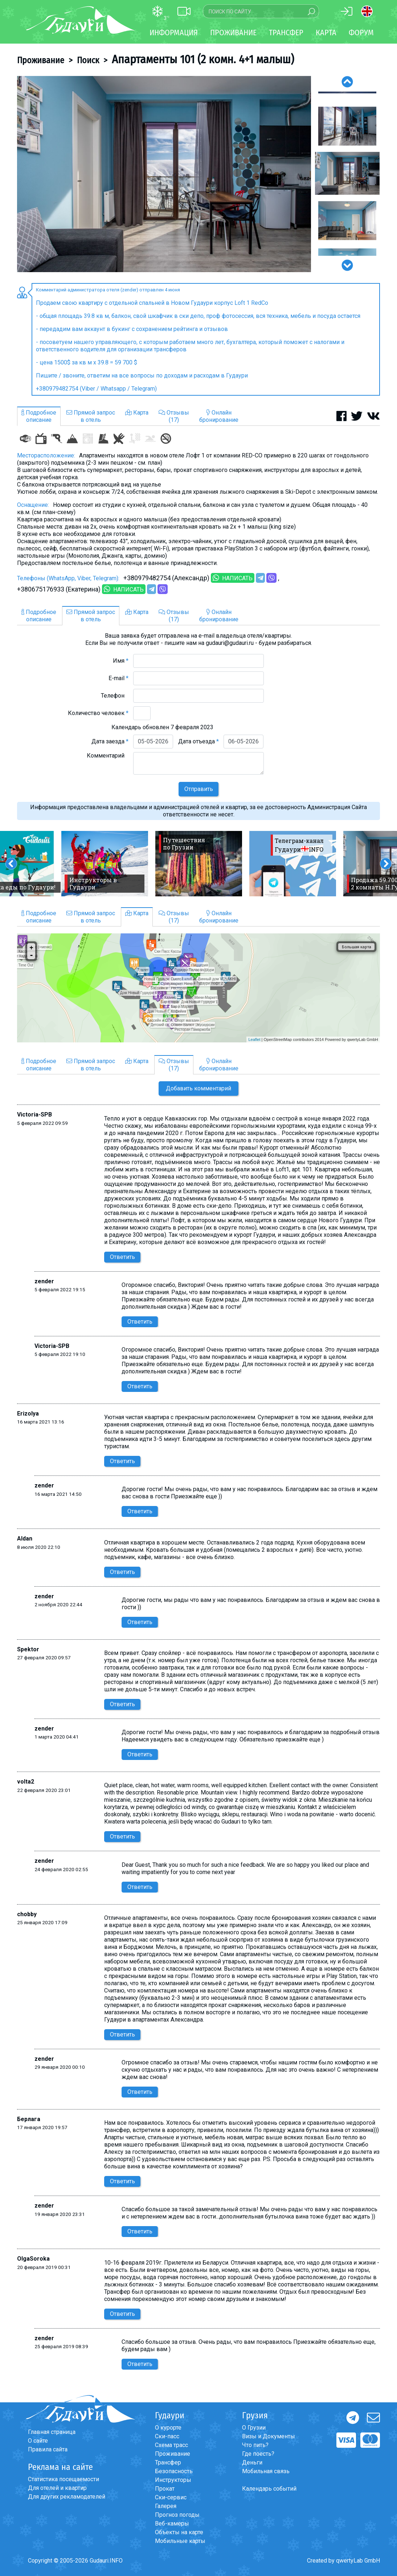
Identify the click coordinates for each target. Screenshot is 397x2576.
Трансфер (168, 2462)
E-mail (118, 678)
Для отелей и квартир (57, 2487)
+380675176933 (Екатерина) (59, 589)
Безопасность (174, 2471)
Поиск (88, 60)
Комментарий (107, 755)
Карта (326, 32)
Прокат (165, 2488)
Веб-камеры (172, 2523)
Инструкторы (173, 2479)
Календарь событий (269, 2488)
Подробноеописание (38, 416)
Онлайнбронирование (218, 416)
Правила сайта (47, 2449)
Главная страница (51, 2431)
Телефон (114, 695)
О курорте (168, 2427)
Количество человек (98, 713)
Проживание (40, 60)
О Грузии (254, 2427)
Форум (361, 32)
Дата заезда (109, 741)
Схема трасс (171, 2445)
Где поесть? (258, 2453)
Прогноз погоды (177, 2514)
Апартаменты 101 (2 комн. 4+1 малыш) (203, 59)
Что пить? (255, 2445)
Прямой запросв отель (90, 416)
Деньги (252, 2462)
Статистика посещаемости (63, 2479)
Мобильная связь (266, 2471)
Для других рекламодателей (66, 2496)
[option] (164, 174)
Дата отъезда (198, 741)
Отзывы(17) (174, 416)
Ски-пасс (167, 2436)
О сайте (38, 2440)
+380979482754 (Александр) (166, 578)
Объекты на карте (179, 2532)
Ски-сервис (171, 2497)
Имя (120, 660)
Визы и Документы (268, 2436)
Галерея (165, 2506)
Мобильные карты (180, 2540)
